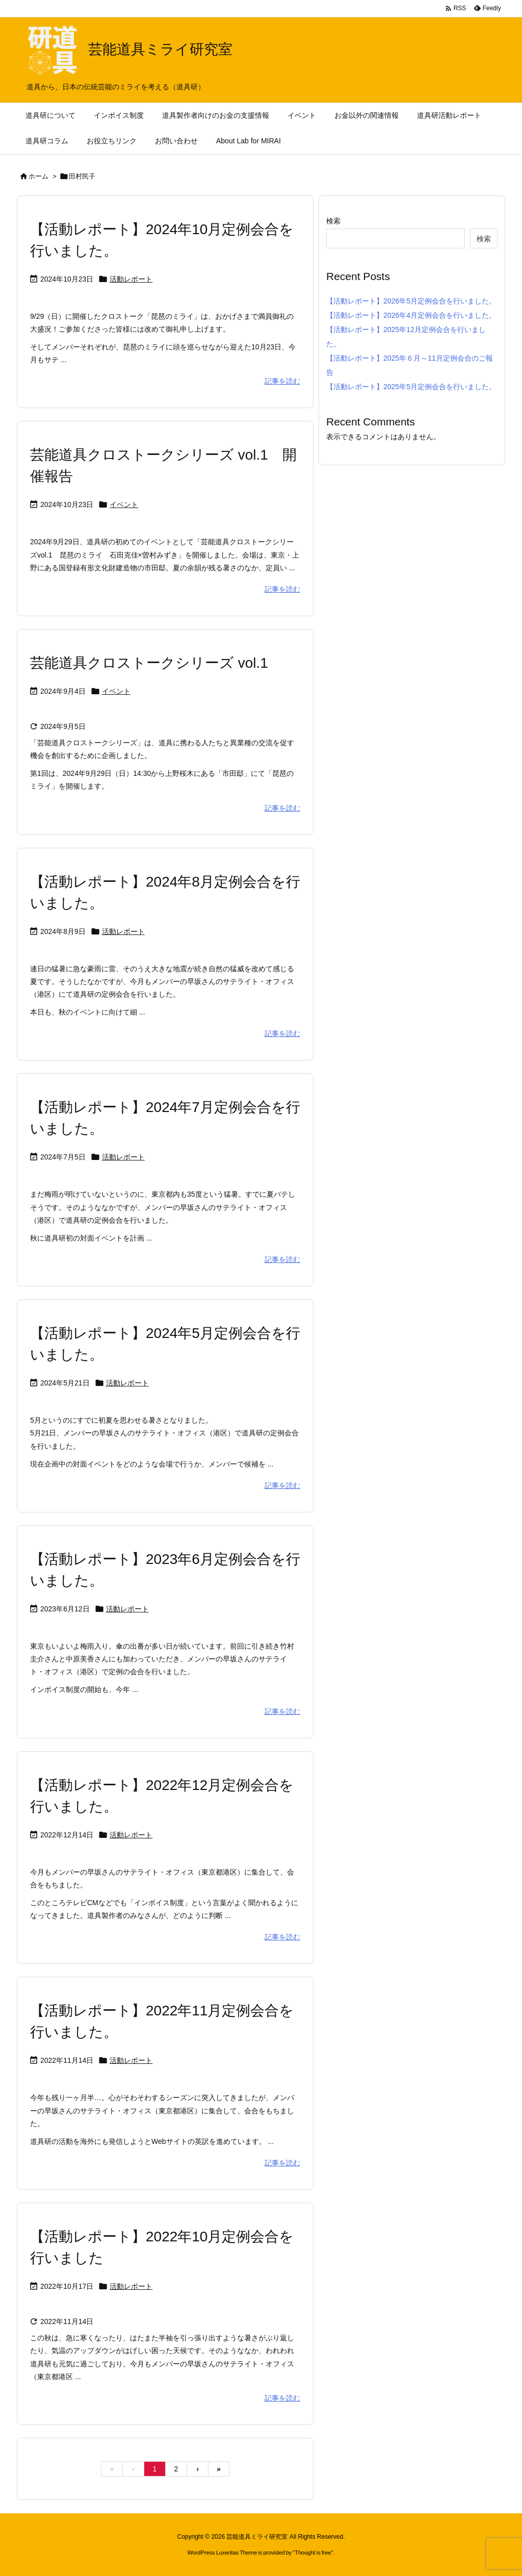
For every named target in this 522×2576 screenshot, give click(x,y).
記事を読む (282, 381)
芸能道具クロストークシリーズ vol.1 (149, 663)
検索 (333, 221)
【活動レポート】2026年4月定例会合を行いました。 (411, 315)
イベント (124, 504)
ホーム (38, 176)
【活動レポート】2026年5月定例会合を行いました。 (411, 301)
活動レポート (131, 279)
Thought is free (313, 2552)
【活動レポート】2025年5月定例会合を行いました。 (411, 387)
